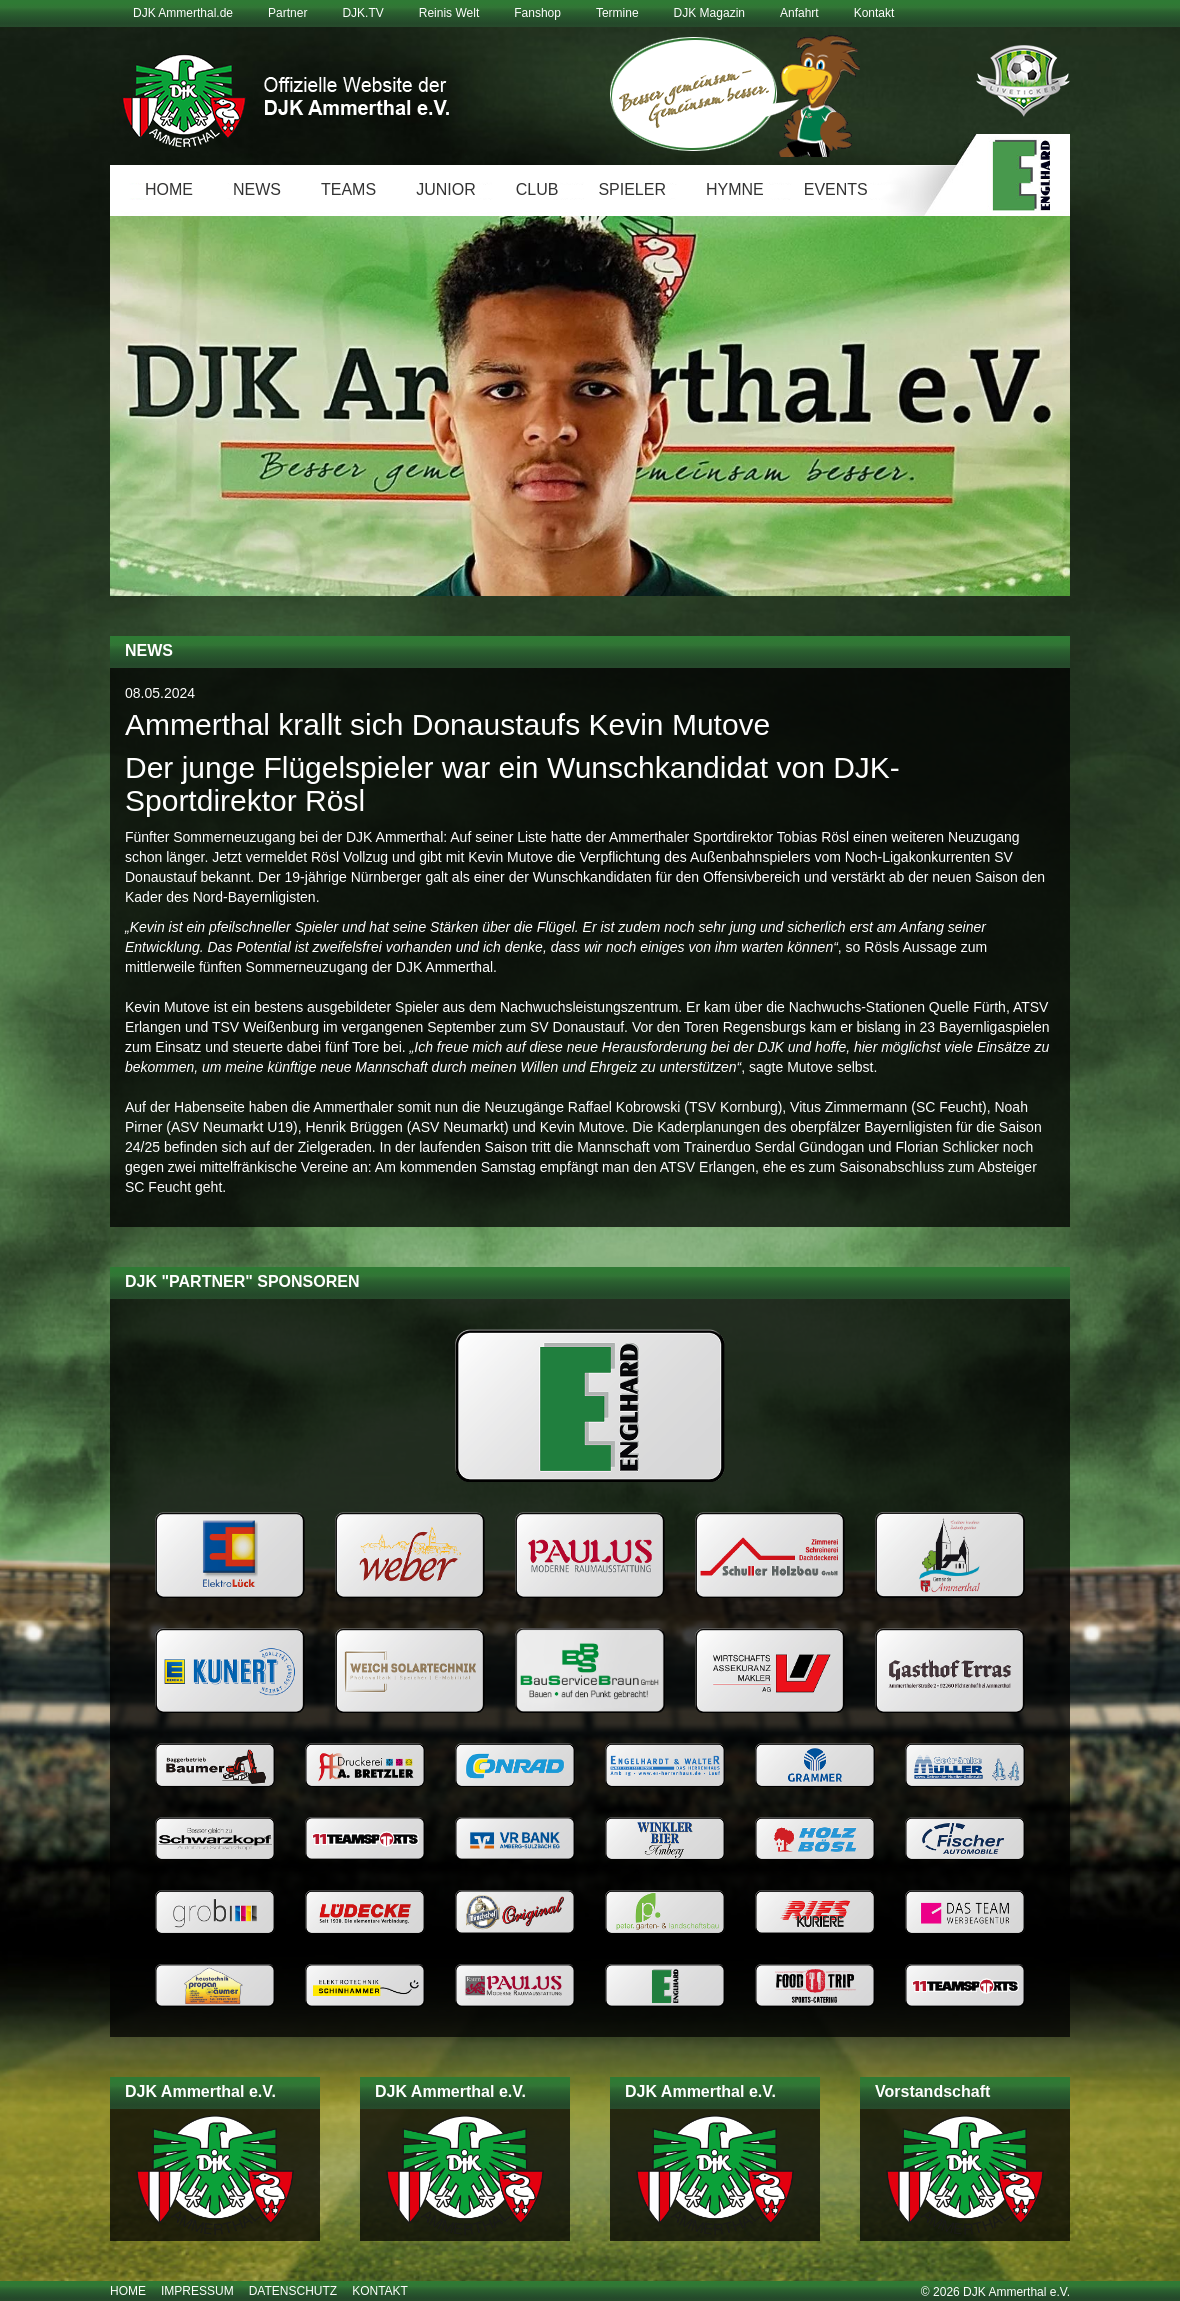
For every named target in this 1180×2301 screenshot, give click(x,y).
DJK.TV (362, 13)
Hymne (735, 189)
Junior (446, 189)
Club (537, 189)
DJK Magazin (709, 13)
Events (836, 189)
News (257, 189)
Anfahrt (799, 13)
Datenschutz (293, 2291)
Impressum (197, 2291)
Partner (287, 13)
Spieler (632, 189)
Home (169, 189)
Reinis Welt (449, 13)
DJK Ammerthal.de (183, 13)
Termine (617, 13)
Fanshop (537, 13)
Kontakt (874, 13)
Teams (348, 189)
